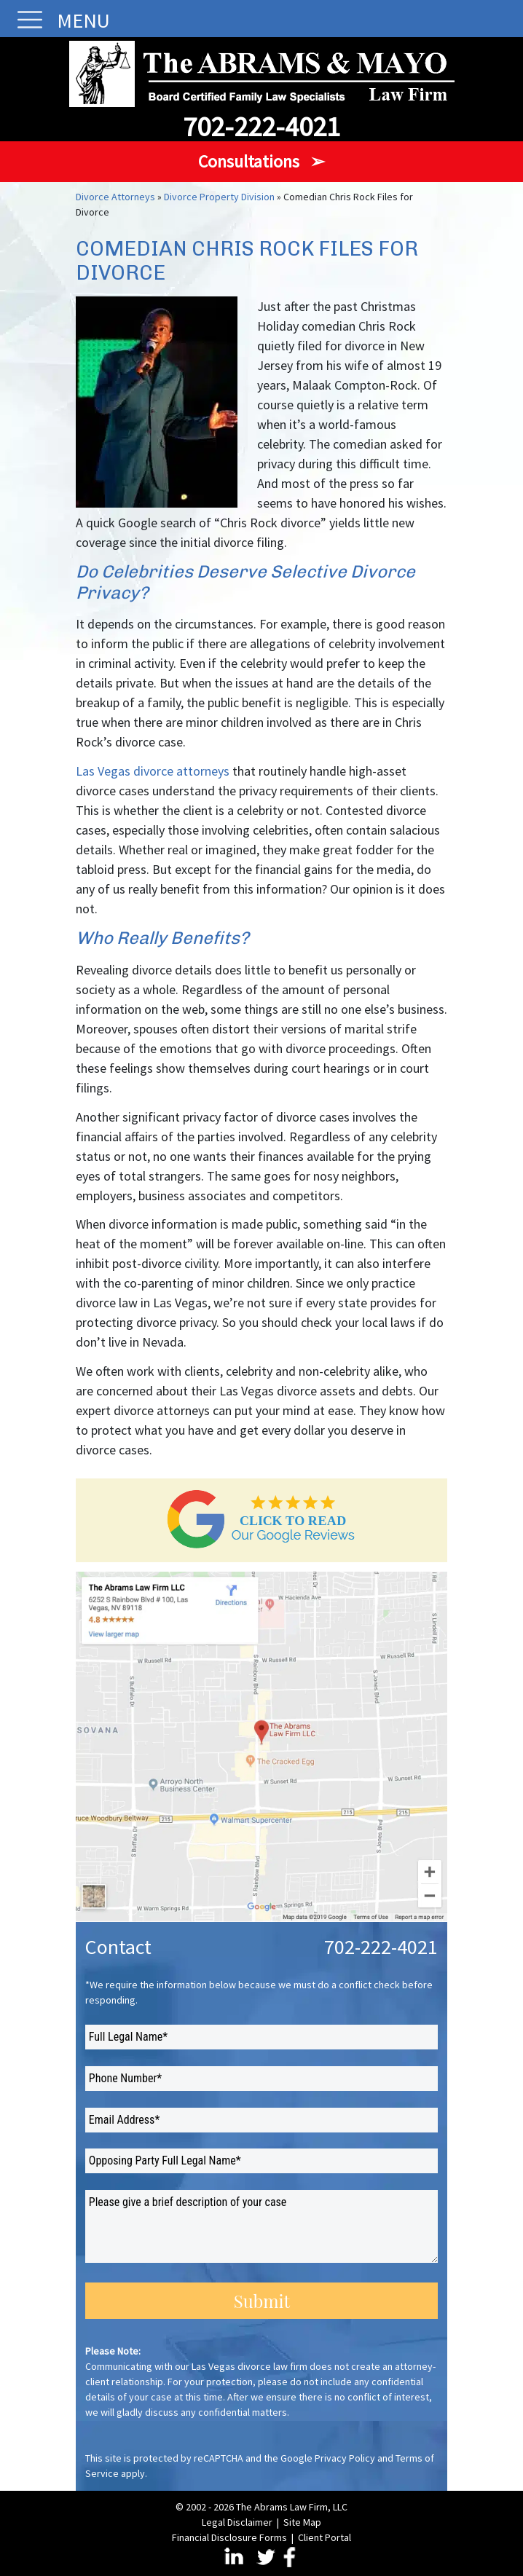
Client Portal (324, 2537)
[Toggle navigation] (26, 19)
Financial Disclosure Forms (229, 2537)
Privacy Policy (345, 2458)
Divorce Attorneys (115, 196)
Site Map (302, 2522)
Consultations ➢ (261, 161)
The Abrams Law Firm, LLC (291, 2506)
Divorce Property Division (219, 196)
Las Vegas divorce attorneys (152, 771)
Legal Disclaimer (237, 2522)
